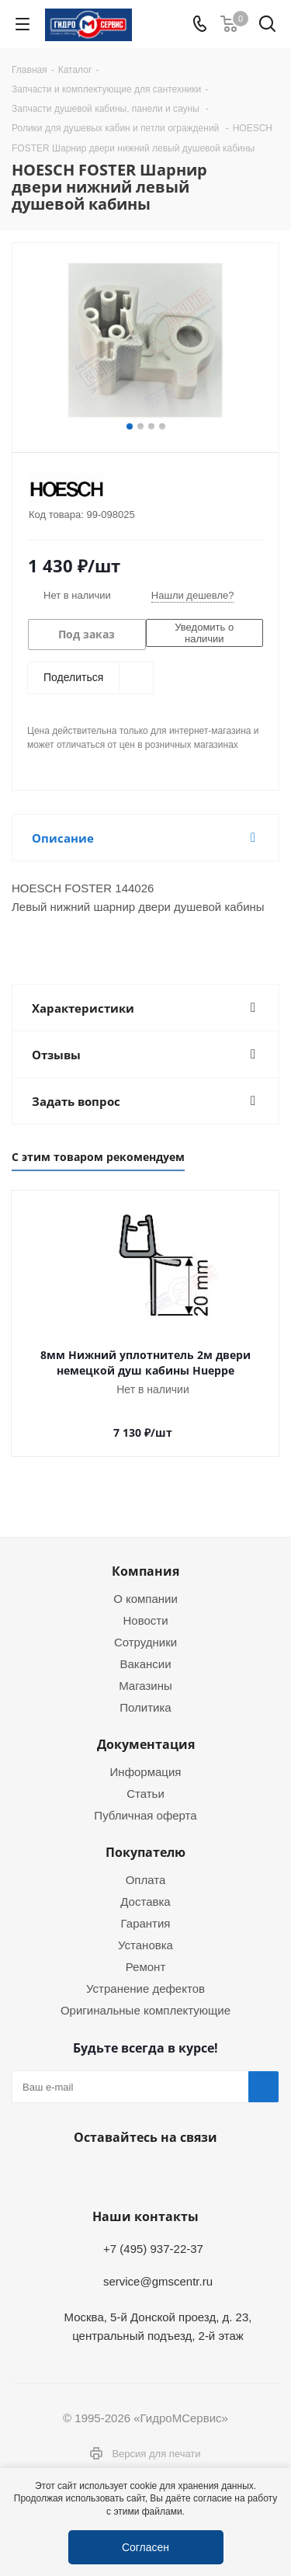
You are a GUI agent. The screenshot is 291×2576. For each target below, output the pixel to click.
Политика (145, 1707)
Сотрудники (145, 1642)
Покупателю (145, 1852)
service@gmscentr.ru (158, 2281)
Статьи (145, 1793)
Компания (145, 1571)
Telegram (103, 2173)
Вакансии (145, 1663)
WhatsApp (142, 2173)
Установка (145, 1944)
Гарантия (146, 1923)
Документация (146, 1744)
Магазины (145, 1685)
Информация (146, 1771)
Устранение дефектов (145, 1988)
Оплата (146, 1879)
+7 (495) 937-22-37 (153, 2248)
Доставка (145, 1901)
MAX (180, 2173)
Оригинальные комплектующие (145, 2010)
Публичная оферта (145, 1815)
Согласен (145, 2546)
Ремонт (146, 1966)
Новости (145, 1620)
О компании (145, 1598)
